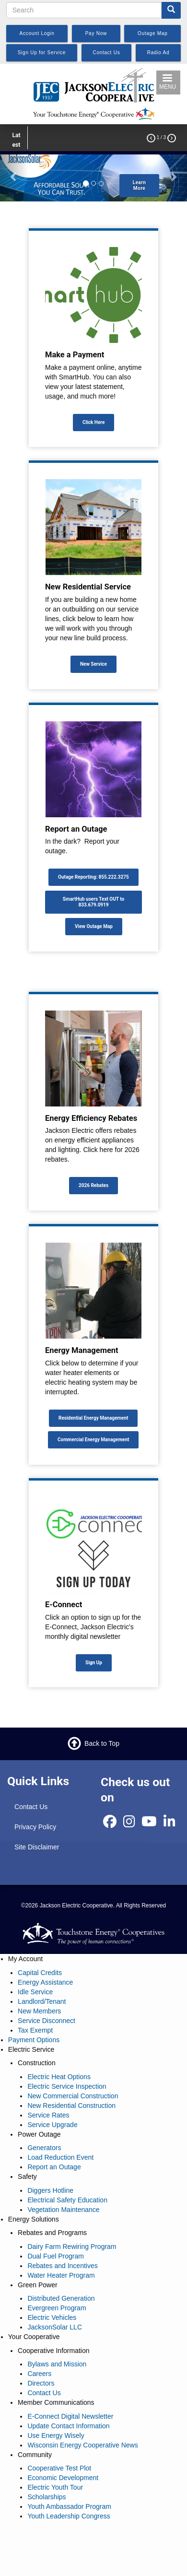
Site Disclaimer (36, 1847)
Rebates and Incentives (62, 2266)
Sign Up (93, 1662)
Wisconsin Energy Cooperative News (82, 2445)
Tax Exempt (35, 2030)
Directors (40, 2383)
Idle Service (35, 1992)
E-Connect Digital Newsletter (70, 2416)
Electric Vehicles (51, 2317)
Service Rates (48, 2115)
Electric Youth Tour (55, 2487)
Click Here (93, 422)
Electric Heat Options (59, 2077)
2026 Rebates (93, 1185)
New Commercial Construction (72, 2096)
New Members (39, 2011)
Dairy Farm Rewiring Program (71, 2246)
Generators (44, 2148)
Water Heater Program (60, 2275)
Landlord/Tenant (42, 2001)
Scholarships (46, 2497)
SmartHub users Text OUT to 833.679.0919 (93, 901)
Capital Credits (40, 1972)
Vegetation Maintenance (63, 2209)
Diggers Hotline (50, 2190)
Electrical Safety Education (67, 2200)
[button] (14, 176)
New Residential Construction (71, 2105)
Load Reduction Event (60, 2157)
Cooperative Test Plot (59, 2468)
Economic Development (62, 2478)
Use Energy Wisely (55, 2435)
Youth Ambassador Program (69, 2506)
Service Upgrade (52, 2125)
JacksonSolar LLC (54, 2327)
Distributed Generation (60, 2298)
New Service (93, 664)
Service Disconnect (46, 2020)
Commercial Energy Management (93, 1439)
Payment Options (33, 2040)
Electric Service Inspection (66, 2086)
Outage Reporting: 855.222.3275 (93, 877)
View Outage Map (94, 926)
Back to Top (101, 1743)
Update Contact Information (68, 2426)
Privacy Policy (35, 1827)
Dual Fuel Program (55, 2256)
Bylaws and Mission (56, 2364)
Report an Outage (54, 2167)
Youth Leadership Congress (68, 2516)
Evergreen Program (56, 2308)
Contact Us (30, 1807)
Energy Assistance (45, 1982)
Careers (39, 2373)
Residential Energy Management (93, 1418)
